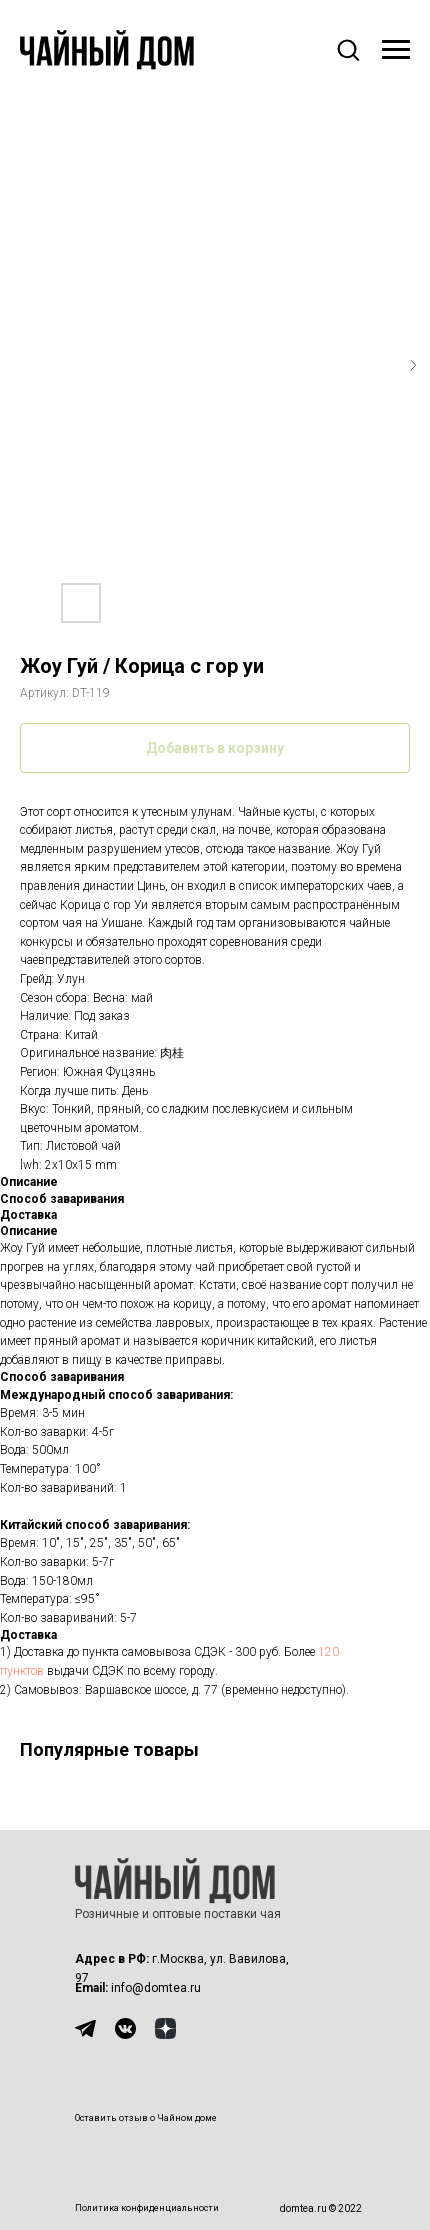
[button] (348, 49)
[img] (85, 2028)
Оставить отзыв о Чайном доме (146, 2118)
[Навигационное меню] (396, 50)
